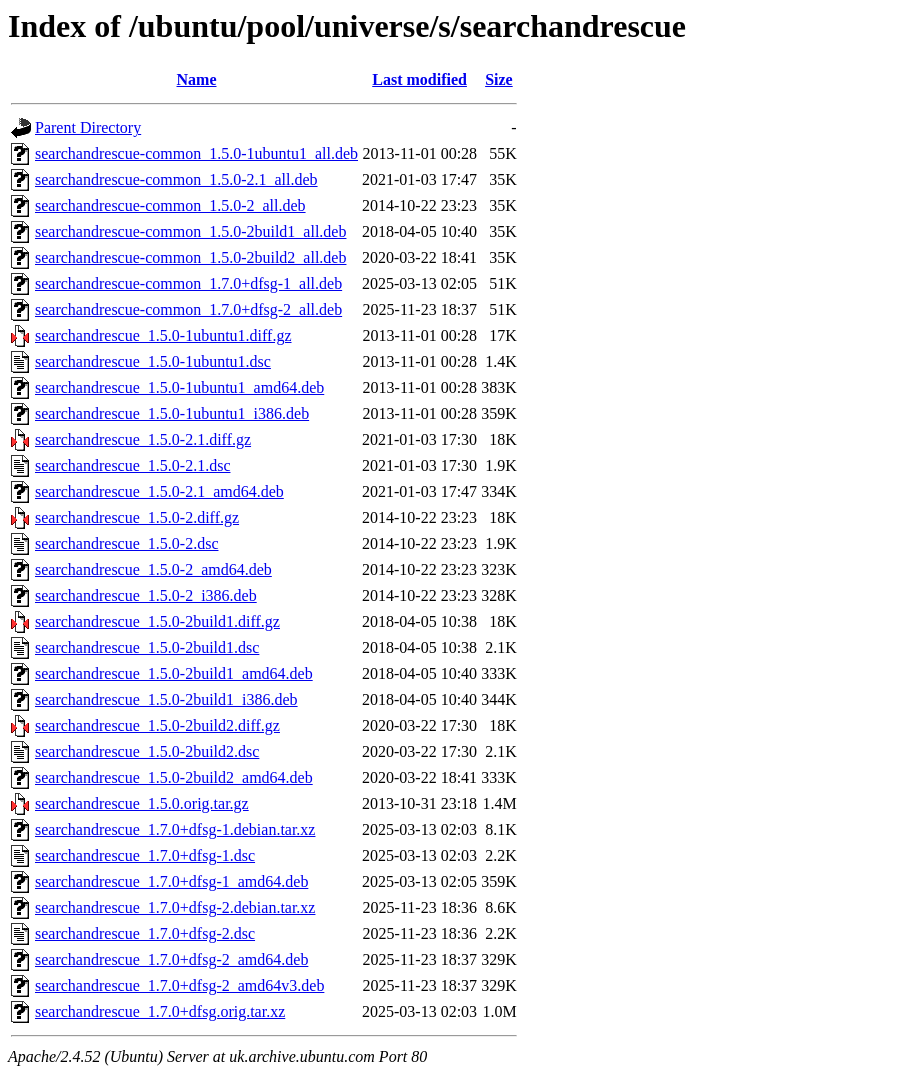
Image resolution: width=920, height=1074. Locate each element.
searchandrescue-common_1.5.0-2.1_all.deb (176, 179)
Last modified (419, 79)
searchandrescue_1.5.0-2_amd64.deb (153, 569)
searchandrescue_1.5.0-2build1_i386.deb (166, 699)
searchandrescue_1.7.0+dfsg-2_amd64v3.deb (179, 985)
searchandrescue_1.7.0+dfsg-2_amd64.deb (171, 959)
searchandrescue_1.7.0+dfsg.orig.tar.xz (160, 1011)
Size (499, 79)
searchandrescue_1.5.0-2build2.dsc (147, 751)
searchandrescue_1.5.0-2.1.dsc (132, 465)
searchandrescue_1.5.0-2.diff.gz (137, 517)
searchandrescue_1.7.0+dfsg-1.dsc (145, 855)
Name (197, 79)
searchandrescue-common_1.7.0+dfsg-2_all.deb (188, 309)
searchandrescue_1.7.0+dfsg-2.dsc (145, 933)
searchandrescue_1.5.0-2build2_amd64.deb (174, 777)
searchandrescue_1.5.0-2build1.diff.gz (157, 621)
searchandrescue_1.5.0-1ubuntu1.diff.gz (163, 335)
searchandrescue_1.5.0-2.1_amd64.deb (159, 491)
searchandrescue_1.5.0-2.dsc (126, 543)
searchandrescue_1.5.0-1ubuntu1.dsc (153, 361)
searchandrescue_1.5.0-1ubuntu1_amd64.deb (179, 387)
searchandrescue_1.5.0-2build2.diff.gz (157, 725)
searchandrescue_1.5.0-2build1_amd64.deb (174, 673)
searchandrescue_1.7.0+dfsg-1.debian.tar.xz (175, 829)
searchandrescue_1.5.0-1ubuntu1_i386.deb (172, 413)
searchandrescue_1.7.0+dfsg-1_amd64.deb (171, 881)
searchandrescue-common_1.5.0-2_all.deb (170, 205)
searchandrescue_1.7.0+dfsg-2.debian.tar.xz (175, 907)
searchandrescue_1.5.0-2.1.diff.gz (143, 439)
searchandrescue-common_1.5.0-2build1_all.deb (190, 231)
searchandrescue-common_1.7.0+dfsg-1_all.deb (188, 283)
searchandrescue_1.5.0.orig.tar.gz (142, 803)
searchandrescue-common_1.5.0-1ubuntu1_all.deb (196, 153)
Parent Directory (88, 127)
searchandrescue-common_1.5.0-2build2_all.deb (190, 257)
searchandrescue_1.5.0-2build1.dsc (147, 647)
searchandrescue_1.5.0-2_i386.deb (146, 595)
